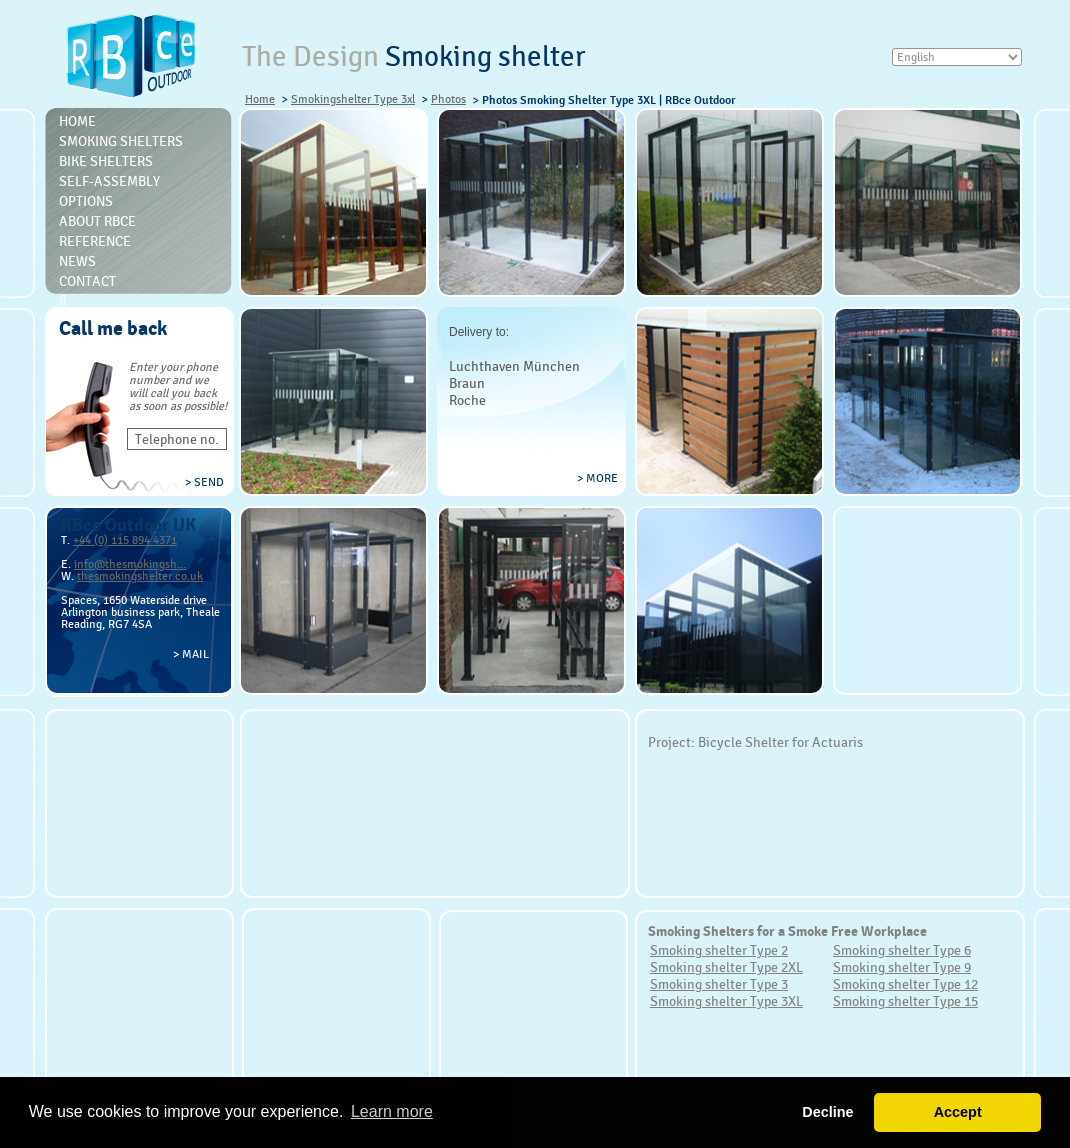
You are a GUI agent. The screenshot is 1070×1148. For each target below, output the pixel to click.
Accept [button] (958, 1112)
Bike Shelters (106, 161)
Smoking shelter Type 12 (905, 984)
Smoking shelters (121, 141)
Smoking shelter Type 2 (719, 950)
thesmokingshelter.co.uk (140, 576)
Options (86, 201)
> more (597, 478)
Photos (448, 99)
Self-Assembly (109, 181)
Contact (87, 281)
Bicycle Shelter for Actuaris (780, 742)
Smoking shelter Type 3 (719, 984)
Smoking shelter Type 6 (902, 950)
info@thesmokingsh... (130, 564)
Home (260, 99)
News (77, 261)
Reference (95, 241)
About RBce (97, 221)
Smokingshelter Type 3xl (353, 99)
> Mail (191, 654)
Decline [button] (827, 1112)
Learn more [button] (392, 1111)
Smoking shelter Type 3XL (726, 1001)
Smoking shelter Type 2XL (726, 967)
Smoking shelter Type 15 (905, 1001)
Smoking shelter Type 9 (902, 967)
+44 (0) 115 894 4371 (125, 540)
